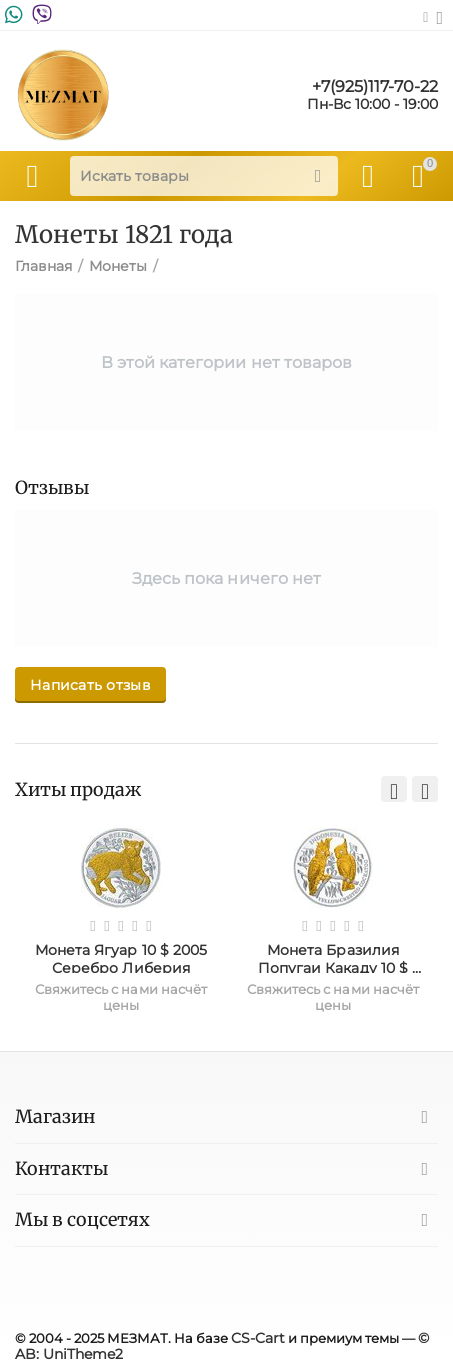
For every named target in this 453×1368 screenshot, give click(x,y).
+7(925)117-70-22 (375, 87)
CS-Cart (258, 1338)
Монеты (118, 266)
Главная (43, 266)
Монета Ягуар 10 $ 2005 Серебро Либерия (122, 957)
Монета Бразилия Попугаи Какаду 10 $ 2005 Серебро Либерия (332, 957)
